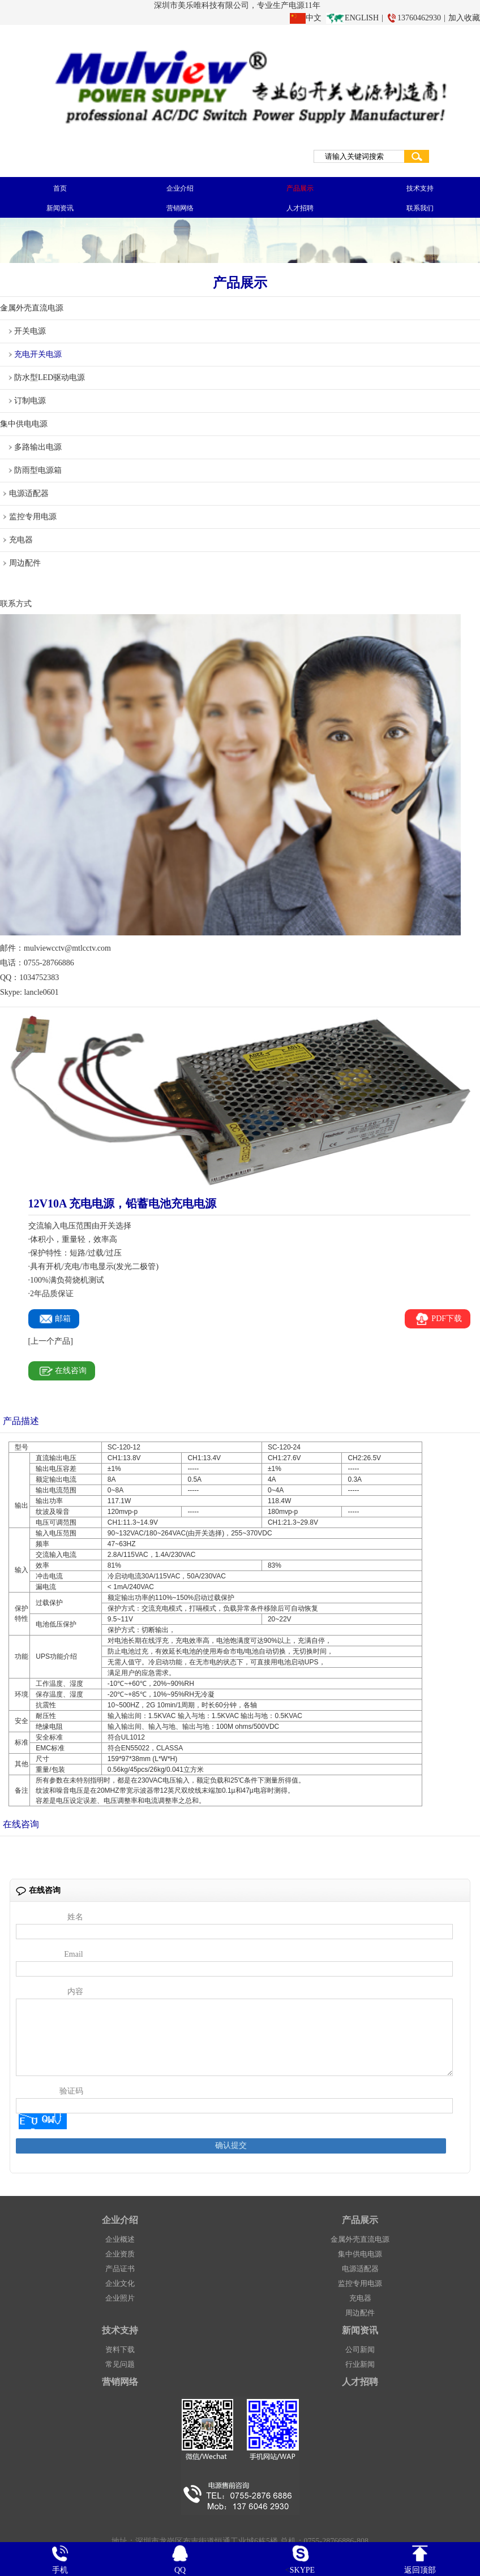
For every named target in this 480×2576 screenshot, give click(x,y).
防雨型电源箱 (38, 470)
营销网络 (180, 208)
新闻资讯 (60, 208)
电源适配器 (29, 493)
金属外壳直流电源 (31, 308)
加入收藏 (464, 18)
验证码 (71, 2101)
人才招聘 (300, 208)
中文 (314, 18)
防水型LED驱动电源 (49, 377)
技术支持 (420, 188)
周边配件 (25, 563)
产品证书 (120, 2279)
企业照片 (120, 2308)
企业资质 (120, 2264)
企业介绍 (180, 188)
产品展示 (300, 188)
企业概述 (120, 2249)
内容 (75, 1991)
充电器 (21, 540)
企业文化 (120, 2293)
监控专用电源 (33, 516)
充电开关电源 (38, 354)
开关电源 (30, 331)
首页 (60, 188)
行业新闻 (360, 2374)
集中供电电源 (24, 424)
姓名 (75, 1917)
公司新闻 (360, 2359)
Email (73, 1954)
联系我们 (420, 208)
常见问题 (120, 2374)
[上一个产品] (50, 1341)
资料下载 (120, 2359)
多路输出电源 (38, 447)
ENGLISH (362, 18)
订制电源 (30, 400)
